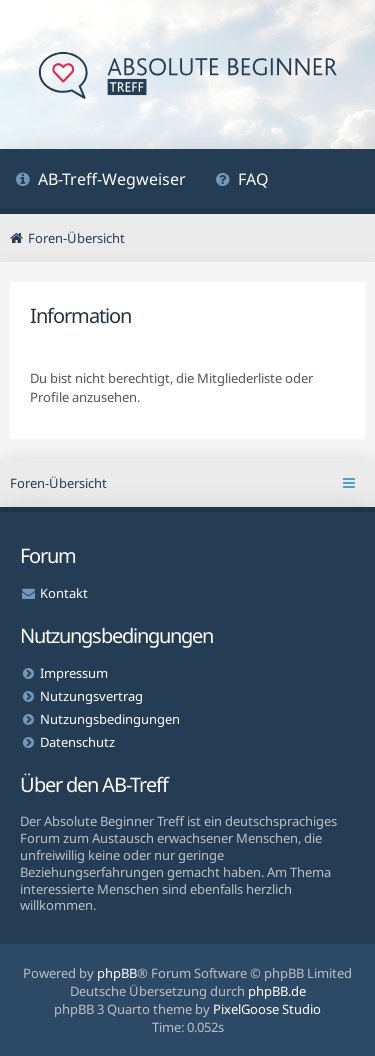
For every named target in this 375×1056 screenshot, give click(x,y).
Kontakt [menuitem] (64, 593)
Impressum (74, 673)
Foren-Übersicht (58, 483)
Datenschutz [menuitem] (77, 742)
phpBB (117, 973)
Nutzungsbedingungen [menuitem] (110, 719)
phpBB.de (277, 991)
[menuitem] (100, 181)
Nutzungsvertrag (91, 696)
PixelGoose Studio (267, 1009)
